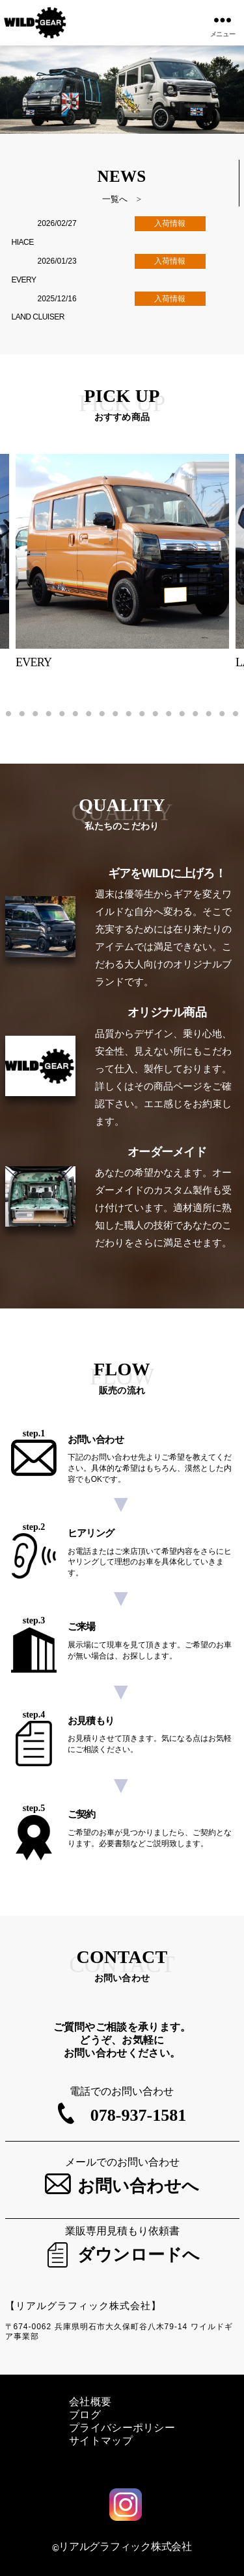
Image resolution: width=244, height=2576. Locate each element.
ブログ (85, 2414)
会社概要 (90, 2401)
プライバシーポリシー (122, 2427)
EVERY (24, 279)
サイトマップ (101, 2440)
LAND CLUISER (38, 316)
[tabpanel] (122, 562)
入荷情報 (169, 223)
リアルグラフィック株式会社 (125, 2546)
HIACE (23, 242)
